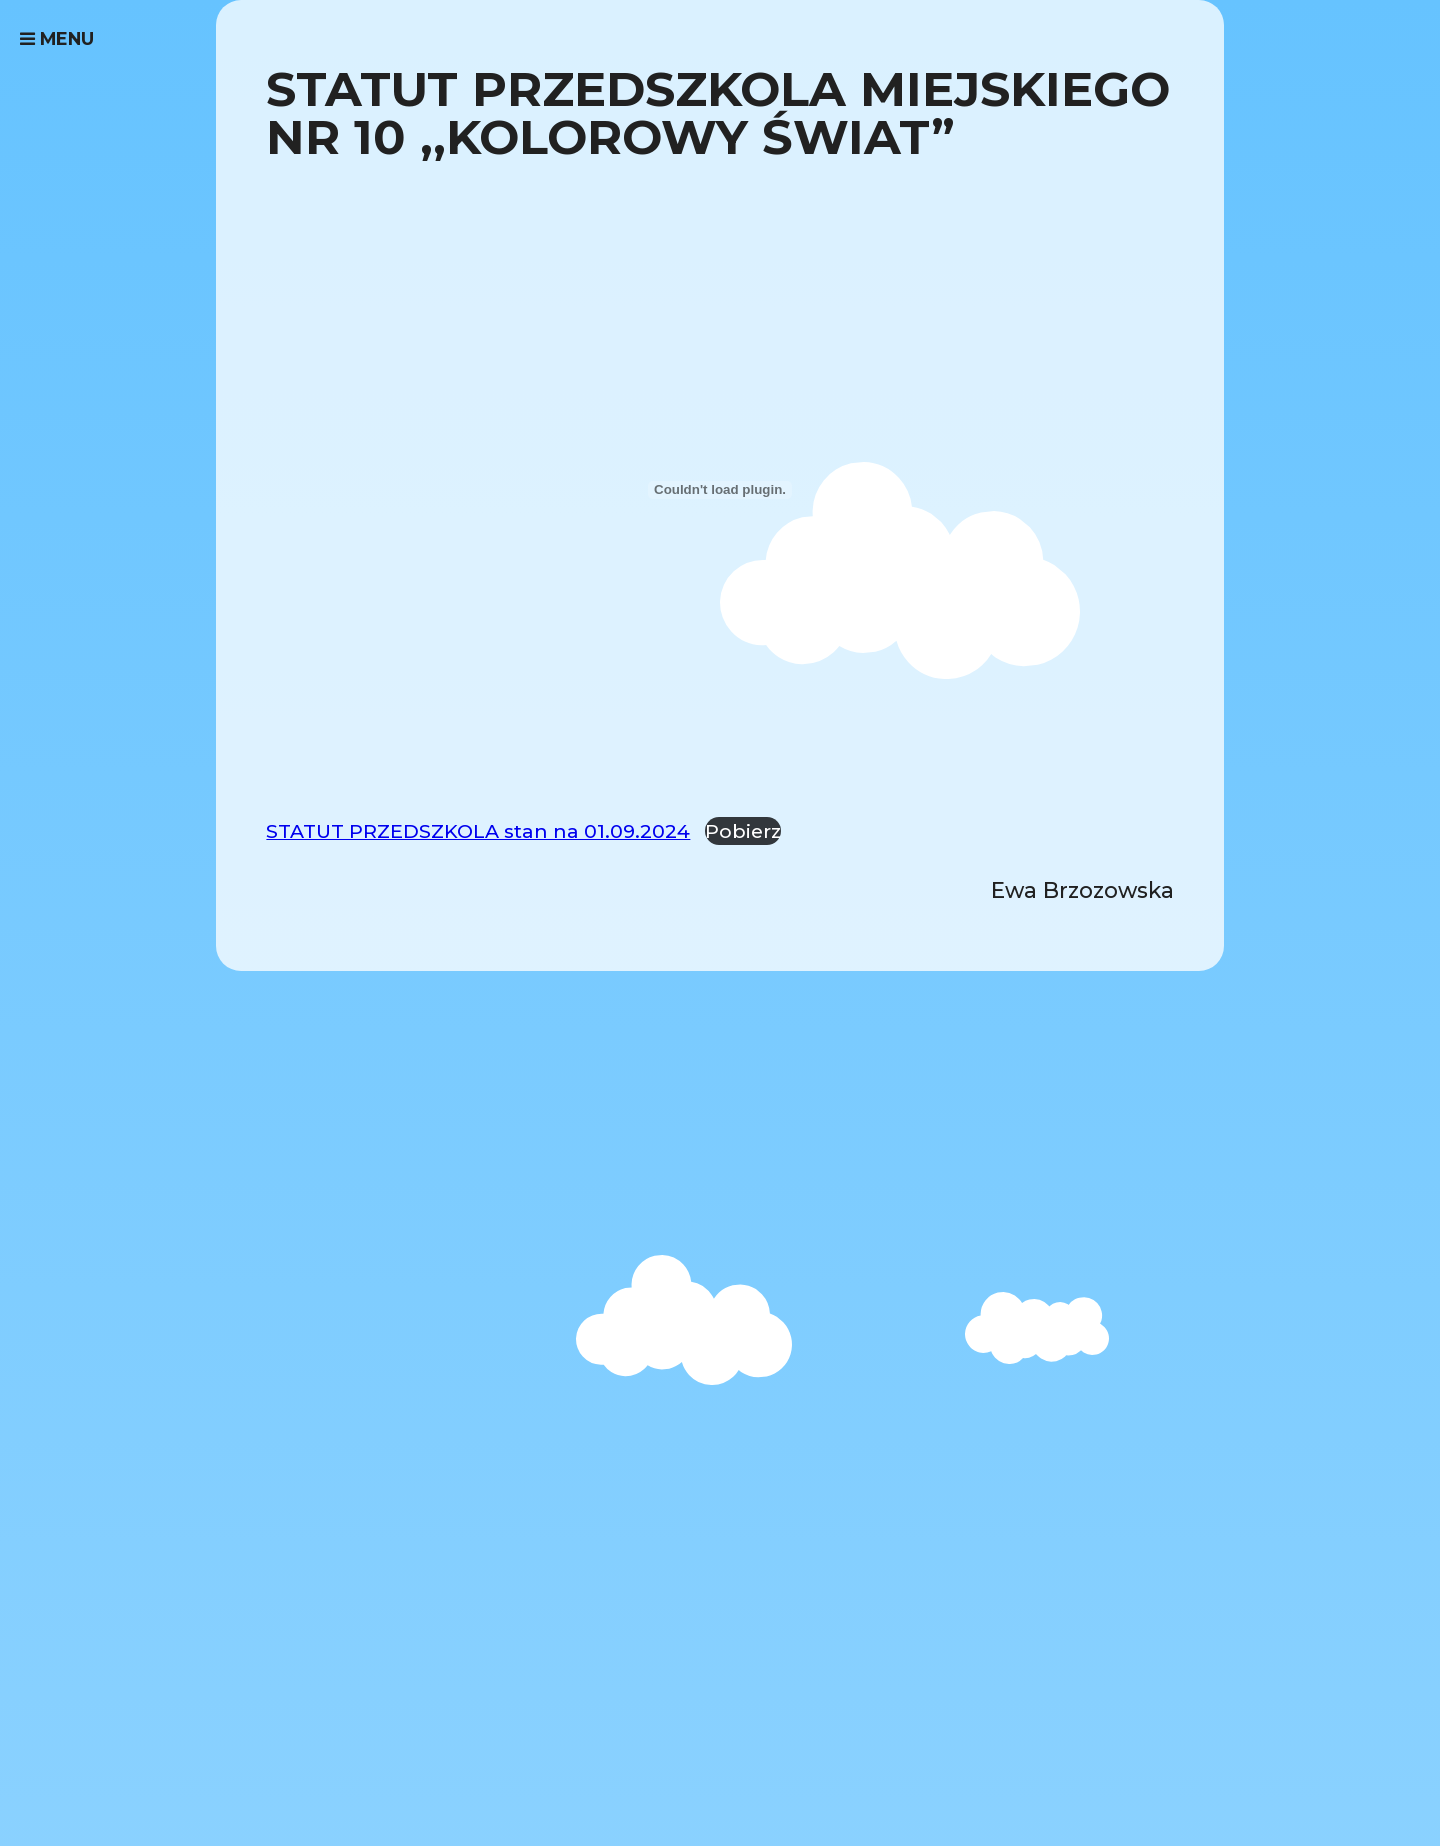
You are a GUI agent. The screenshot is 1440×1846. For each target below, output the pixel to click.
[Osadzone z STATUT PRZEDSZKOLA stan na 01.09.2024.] (719, 490)
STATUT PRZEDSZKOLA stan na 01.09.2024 (478, 831)
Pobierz (743, 831)
